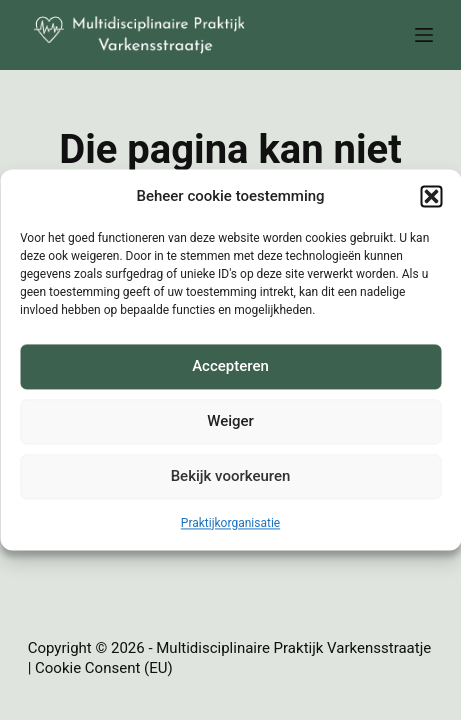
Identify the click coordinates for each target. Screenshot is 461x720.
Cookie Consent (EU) (104, 668)
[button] (431, 197)
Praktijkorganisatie (230, 523)
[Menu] (424, 35)
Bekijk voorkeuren (231, 477)
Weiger (230, 422)
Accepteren (230, 367)
